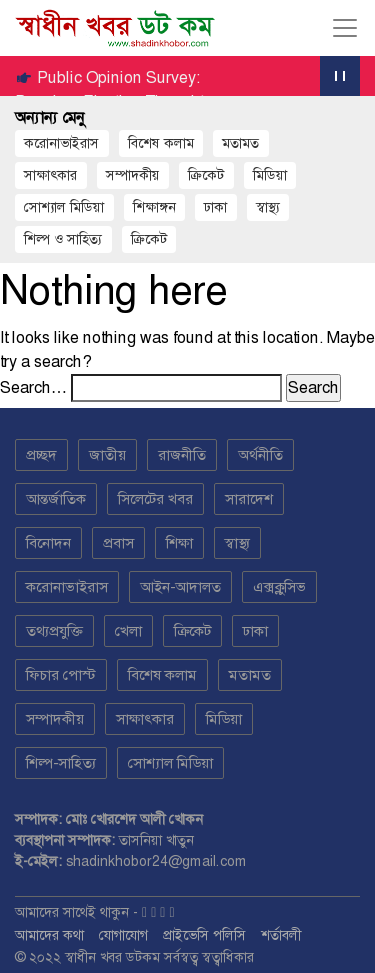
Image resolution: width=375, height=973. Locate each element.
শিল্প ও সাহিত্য (63, 239)
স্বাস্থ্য (268, 207)
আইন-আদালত (180, 587)
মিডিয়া (270, 175)
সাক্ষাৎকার (50, 175)
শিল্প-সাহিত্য (61, 763)
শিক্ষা (179, 543)
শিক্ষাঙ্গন (154, 207)
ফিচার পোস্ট (61, 675)
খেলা (128, 631)
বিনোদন (48, 543)
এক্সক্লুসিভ (279, 587)
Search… (33, 387)
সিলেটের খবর (155, 499)
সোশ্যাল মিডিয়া (64, 207)
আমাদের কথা (49, 935)
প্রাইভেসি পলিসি (204, 935)
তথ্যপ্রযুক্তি (54, 631)
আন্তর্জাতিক (56, 499)
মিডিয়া (224, 719)
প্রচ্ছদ (41, 455)
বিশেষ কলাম (161, 143)
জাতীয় (107, 455)
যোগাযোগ (123, 935)
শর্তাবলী (281, 935)
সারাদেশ (249, 499)
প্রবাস (118, 543)
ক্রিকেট (206, 175)
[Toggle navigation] (345, 28)
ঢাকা (215, 207)
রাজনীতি (182, 455)
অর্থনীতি (260, 455)
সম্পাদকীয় (133, 175)
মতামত (240, 143)
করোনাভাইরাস (61, 143)
